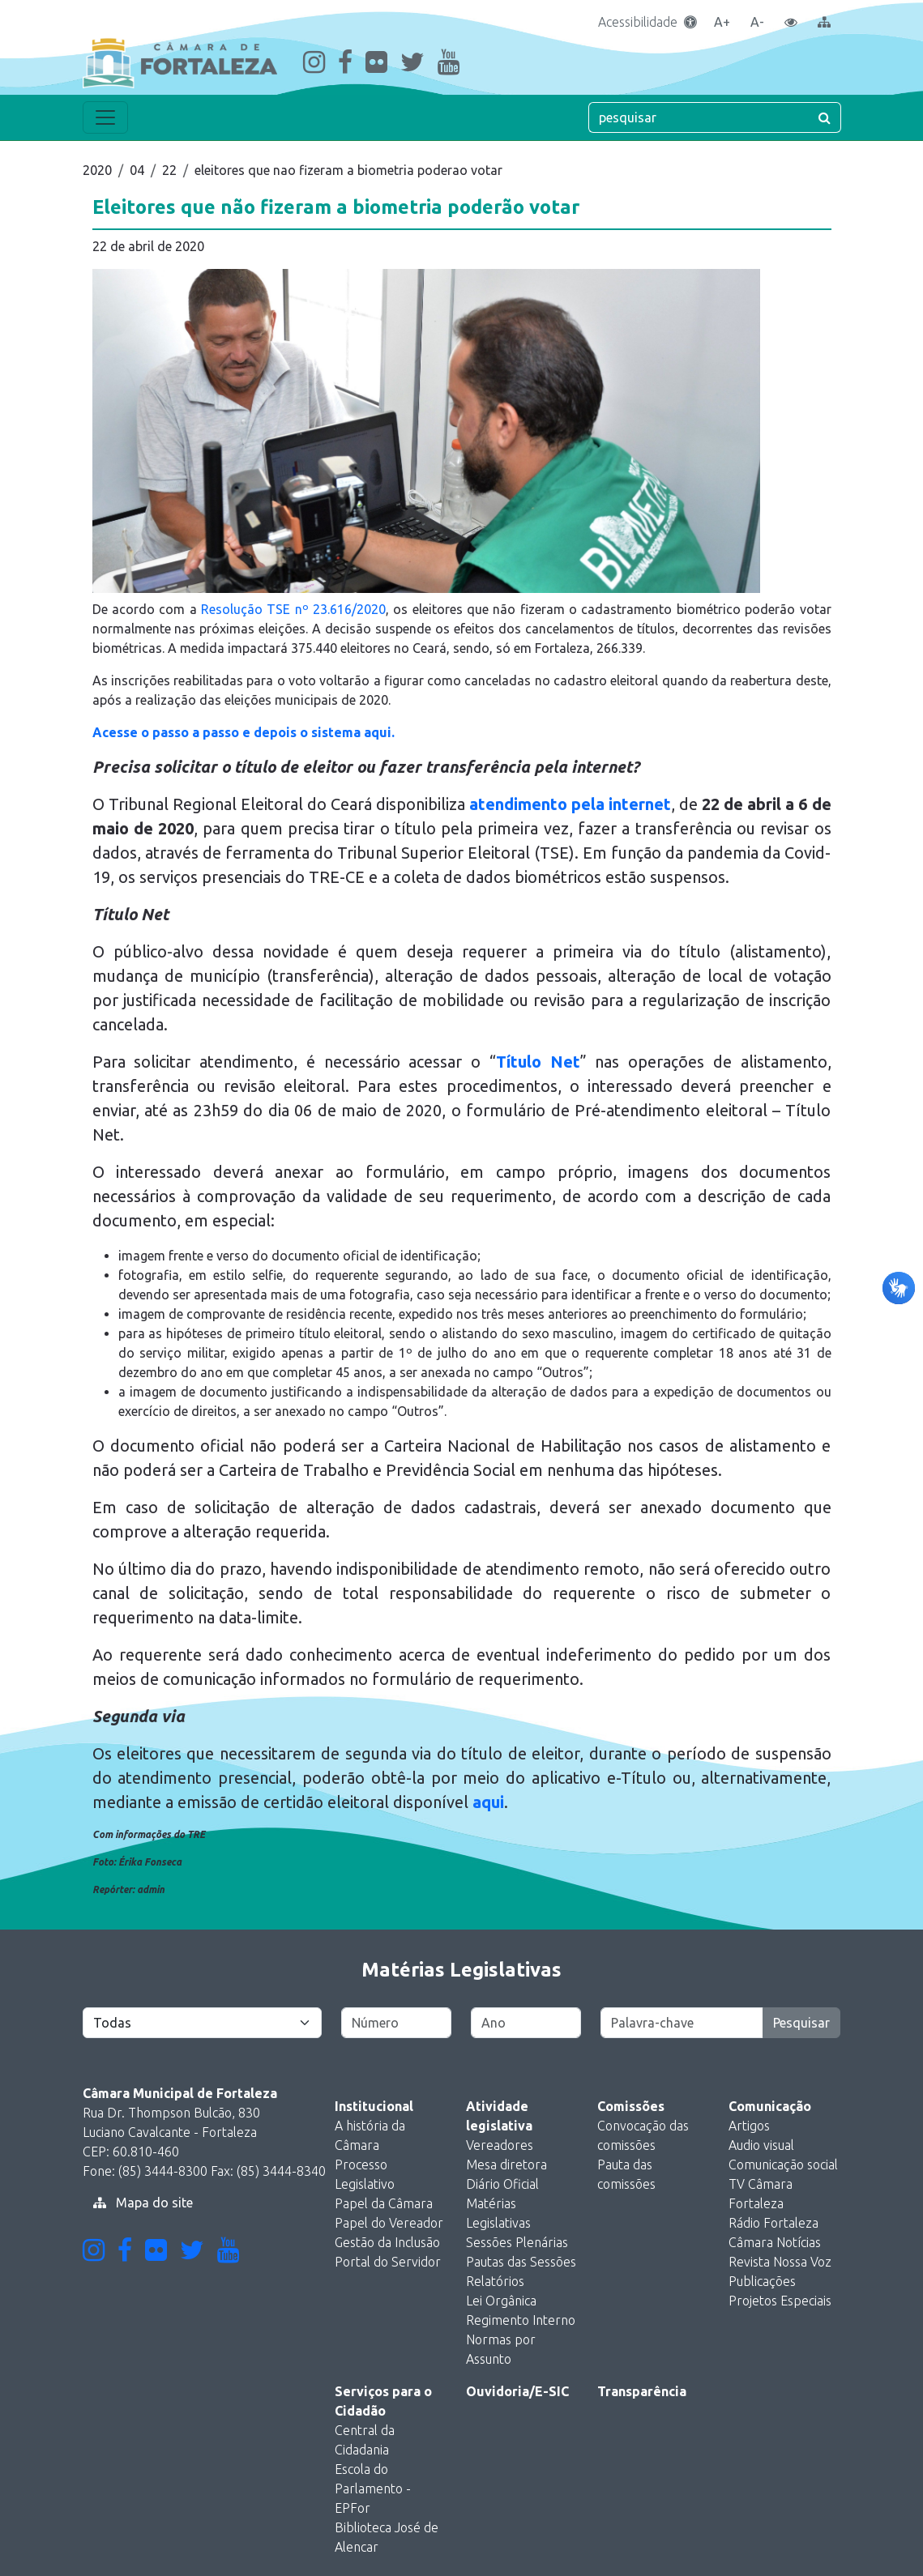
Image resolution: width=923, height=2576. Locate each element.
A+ (722, 22)
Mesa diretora (506, 2164)
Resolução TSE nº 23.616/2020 (293, 609)
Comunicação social (783, 2164)
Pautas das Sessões (521, 2261)
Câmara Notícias (775, 2242)
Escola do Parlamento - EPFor (373, 2488)
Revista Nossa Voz (780, 2261)
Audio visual (761, 2145)
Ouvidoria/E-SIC (517, 2391)
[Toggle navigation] (105, 117)
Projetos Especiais (780, 2300)
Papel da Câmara (384, 2203)
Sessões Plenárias (517, 2242)
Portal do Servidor (388, 2261)
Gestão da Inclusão (387, 2242)
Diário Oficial (502, 2184)
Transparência (641, 2391)
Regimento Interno (520, 2320)
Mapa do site (143, 2202)
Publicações (762, 2281)
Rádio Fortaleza (773, 2223)
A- (757, 22)
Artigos (749, 2125)
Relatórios (495, 2281)
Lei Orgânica (501, 2300)
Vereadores (499, 2145)
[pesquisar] (699, 117)
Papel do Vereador (389, 2223)
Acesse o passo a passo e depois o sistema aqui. (243, 732)
